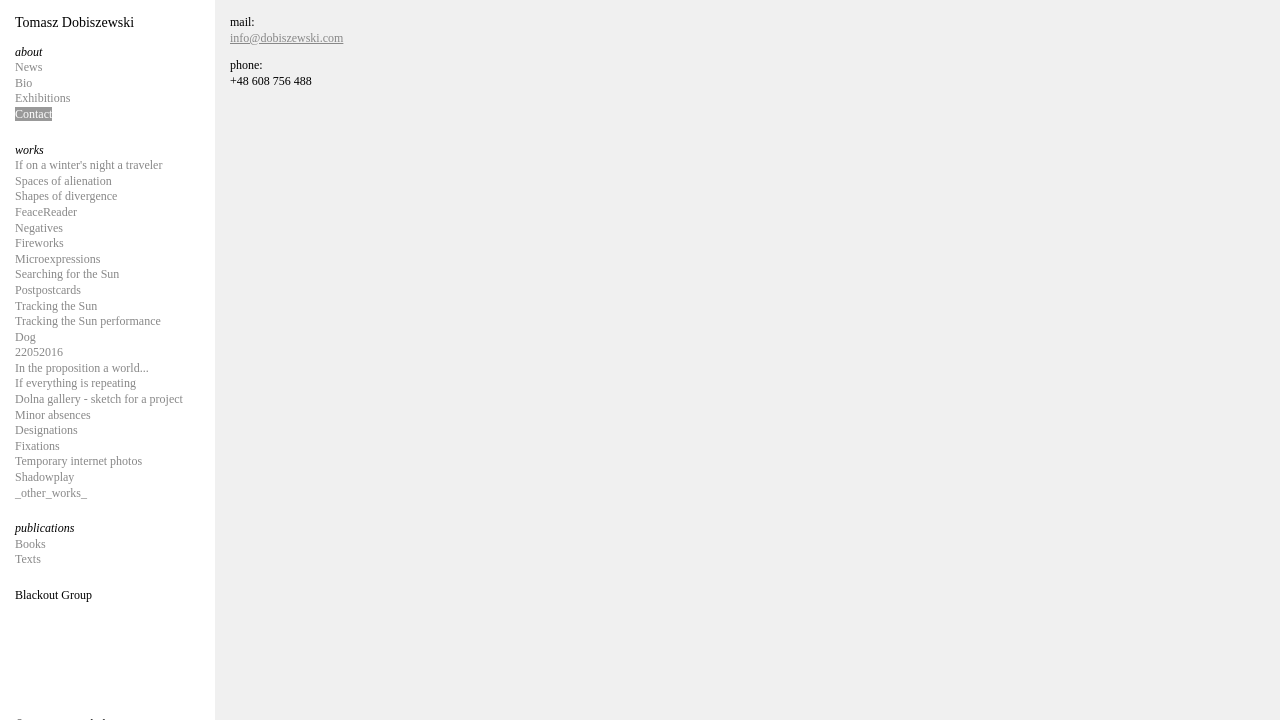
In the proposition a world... (82, 368)
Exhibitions (42, 98)
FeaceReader (46, 212)
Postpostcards (48, 290)
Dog (25, 337)
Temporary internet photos (78, 461)
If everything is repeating (75, 383)
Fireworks (39, 243)
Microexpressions (57, 259)
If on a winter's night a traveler (88, 165)
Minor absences (53, 415)
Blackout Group (53, 595)
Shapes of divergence (66, 196)
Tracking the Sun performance (88, 321)
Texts (28, 559)
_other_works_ (51, 493)
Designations (46, 430)
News (28, 67)
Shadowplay (44, 477)
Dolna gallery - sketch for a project (99, 399)
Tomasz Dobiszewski (74, 22)
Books (30, 544)
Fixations (37, 446)
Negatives (39, 228)
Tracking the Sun (56, 306)
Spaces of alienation (63, 181)
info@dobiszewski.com (286, 38)
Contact (33, 114)
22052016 (39, 352)
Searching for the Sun (67, 274)
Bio (23, 83)
